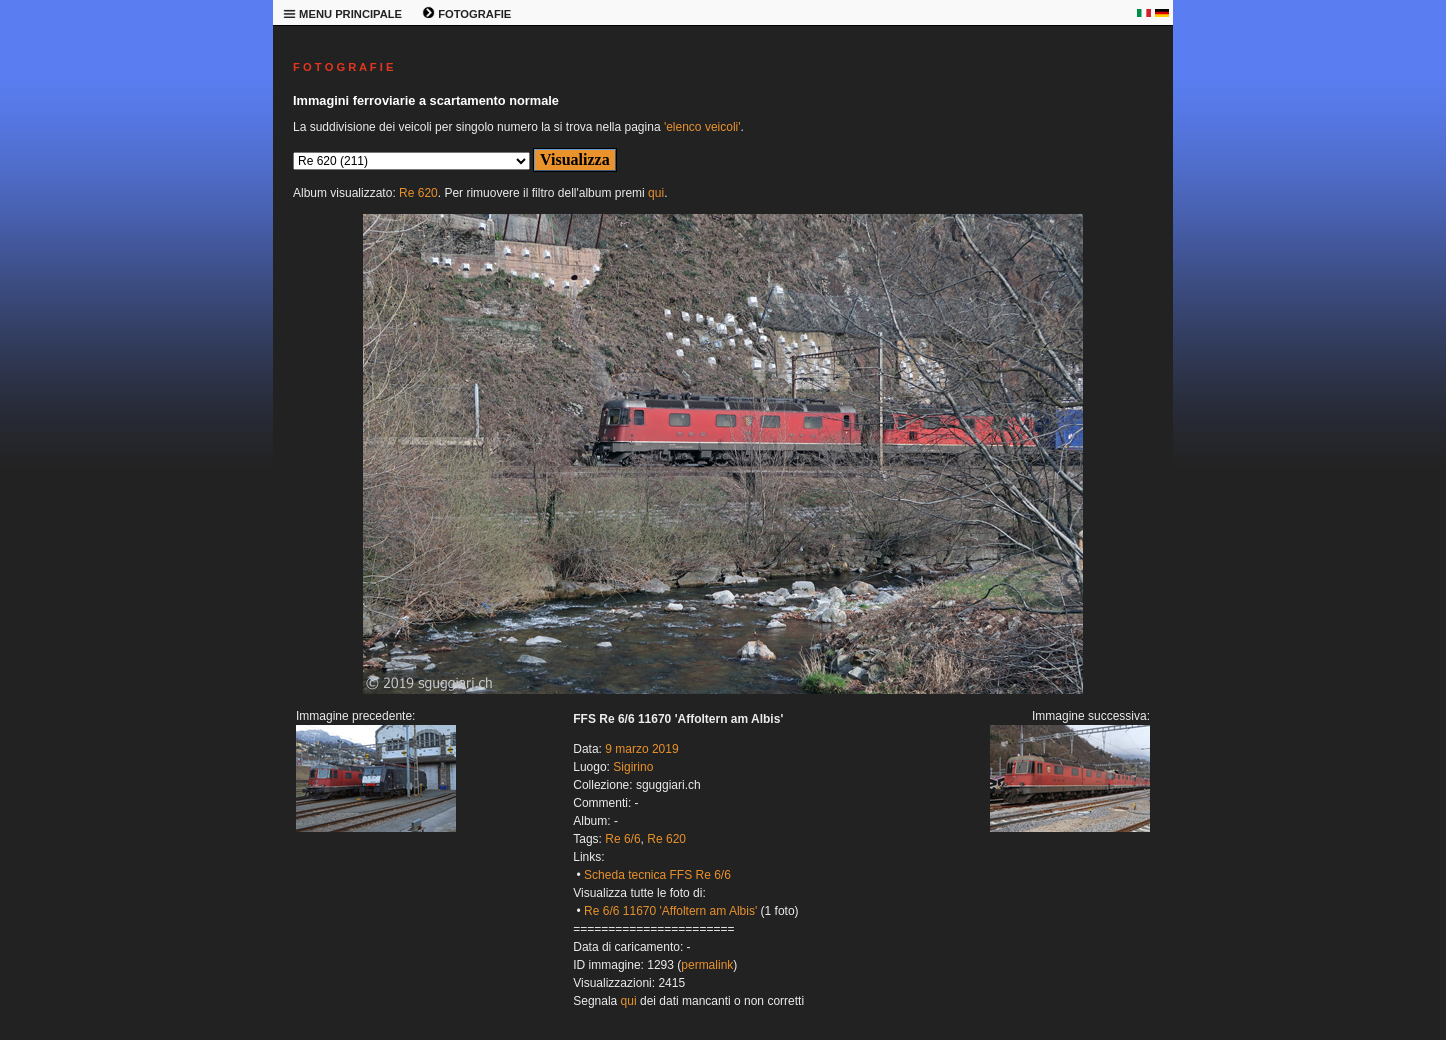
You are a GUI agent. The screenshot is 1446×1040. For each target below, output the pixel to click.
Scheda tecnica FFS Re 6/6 (657, 875)
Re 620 (418, 193)
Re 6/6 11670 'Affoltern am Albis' (670, 911)
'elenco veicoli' (702, 127)
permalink (707, 965)
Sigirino (633, 767)
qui (656, 193)
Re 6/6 (622, 839)
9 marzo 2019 (641, 749)
